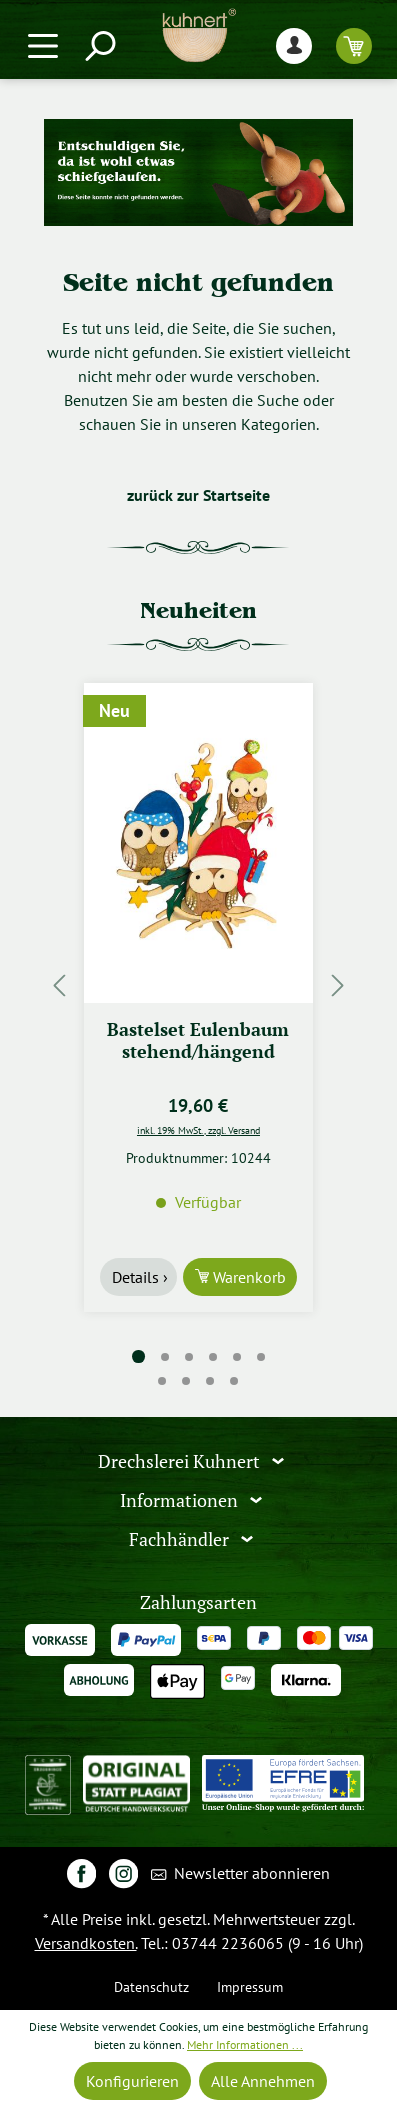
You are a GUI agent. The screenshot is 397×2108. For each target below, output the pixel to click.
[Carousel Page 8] (187, 1381)
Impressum (250, 1986)
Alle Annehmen (263, 2081)
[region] (198, 985)
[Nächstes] (338, 985)
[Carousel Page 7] (163, 1381)
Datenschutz (151, 1986)
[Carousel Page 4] (213, 1357)
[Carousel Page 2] (165, 1357)
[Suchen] (99, 45)
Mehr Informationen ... (245, 2044)
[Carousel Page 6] (261, 1357)
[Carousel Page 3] (189, 1357)
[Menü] (43, 45)
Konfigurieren (132, 2081)
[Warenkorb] (354, 45)
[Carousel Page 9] (211, 1381)
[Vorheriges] (59, 985)
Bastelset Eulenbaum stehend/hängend (198, 1040)
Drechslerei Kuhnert (181, 1461)
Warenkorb (247, 1277)
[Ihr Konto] (294, 45)
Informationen (181, 1500)
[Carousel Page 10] (235, 1381)
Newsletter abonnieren (240, 1874)
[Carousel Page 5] (237, 1357)
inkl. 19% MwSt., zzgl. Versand (198, 1130)
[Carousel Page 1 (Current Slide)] (138, 1356)
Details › (140, 1277)
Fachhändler (181, 1539)
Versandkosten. (86, 1943)
